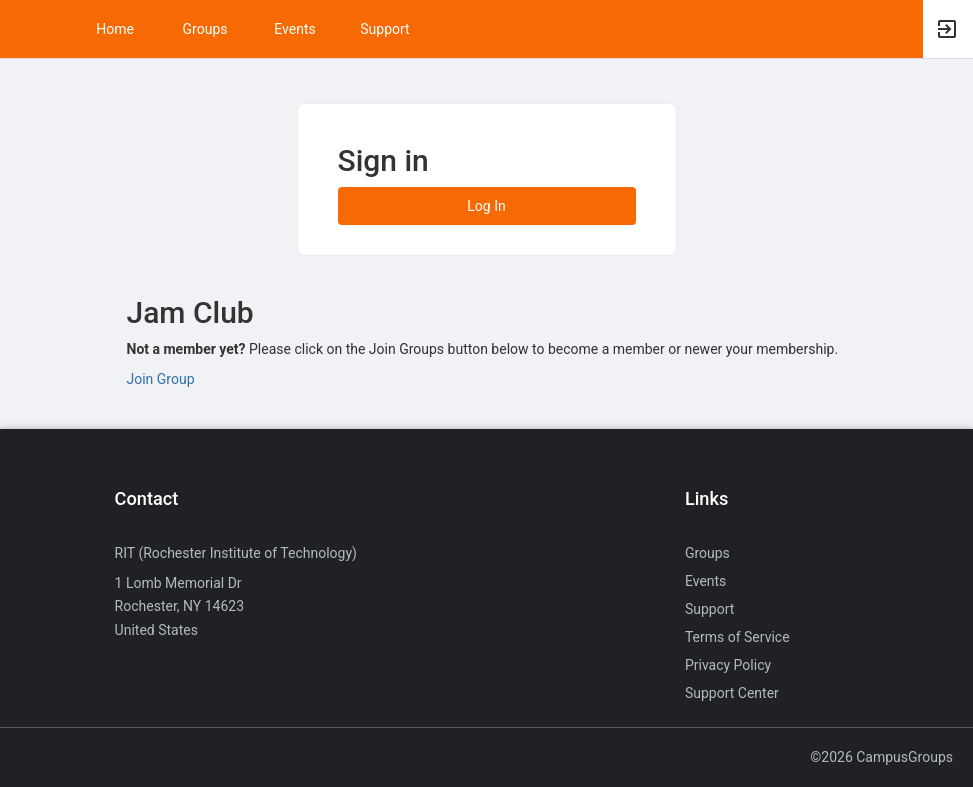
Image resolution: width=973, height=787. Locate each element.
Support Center (732, 693)
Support (384, 29)
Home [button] (115, 29)
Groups (205, 29)
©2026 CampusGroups (881, 757)
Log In (486, 206)
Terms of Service (737, 637)
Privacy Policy (728, 665)
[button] (25, 29)
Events (294, 29)
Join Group (161, 379)
